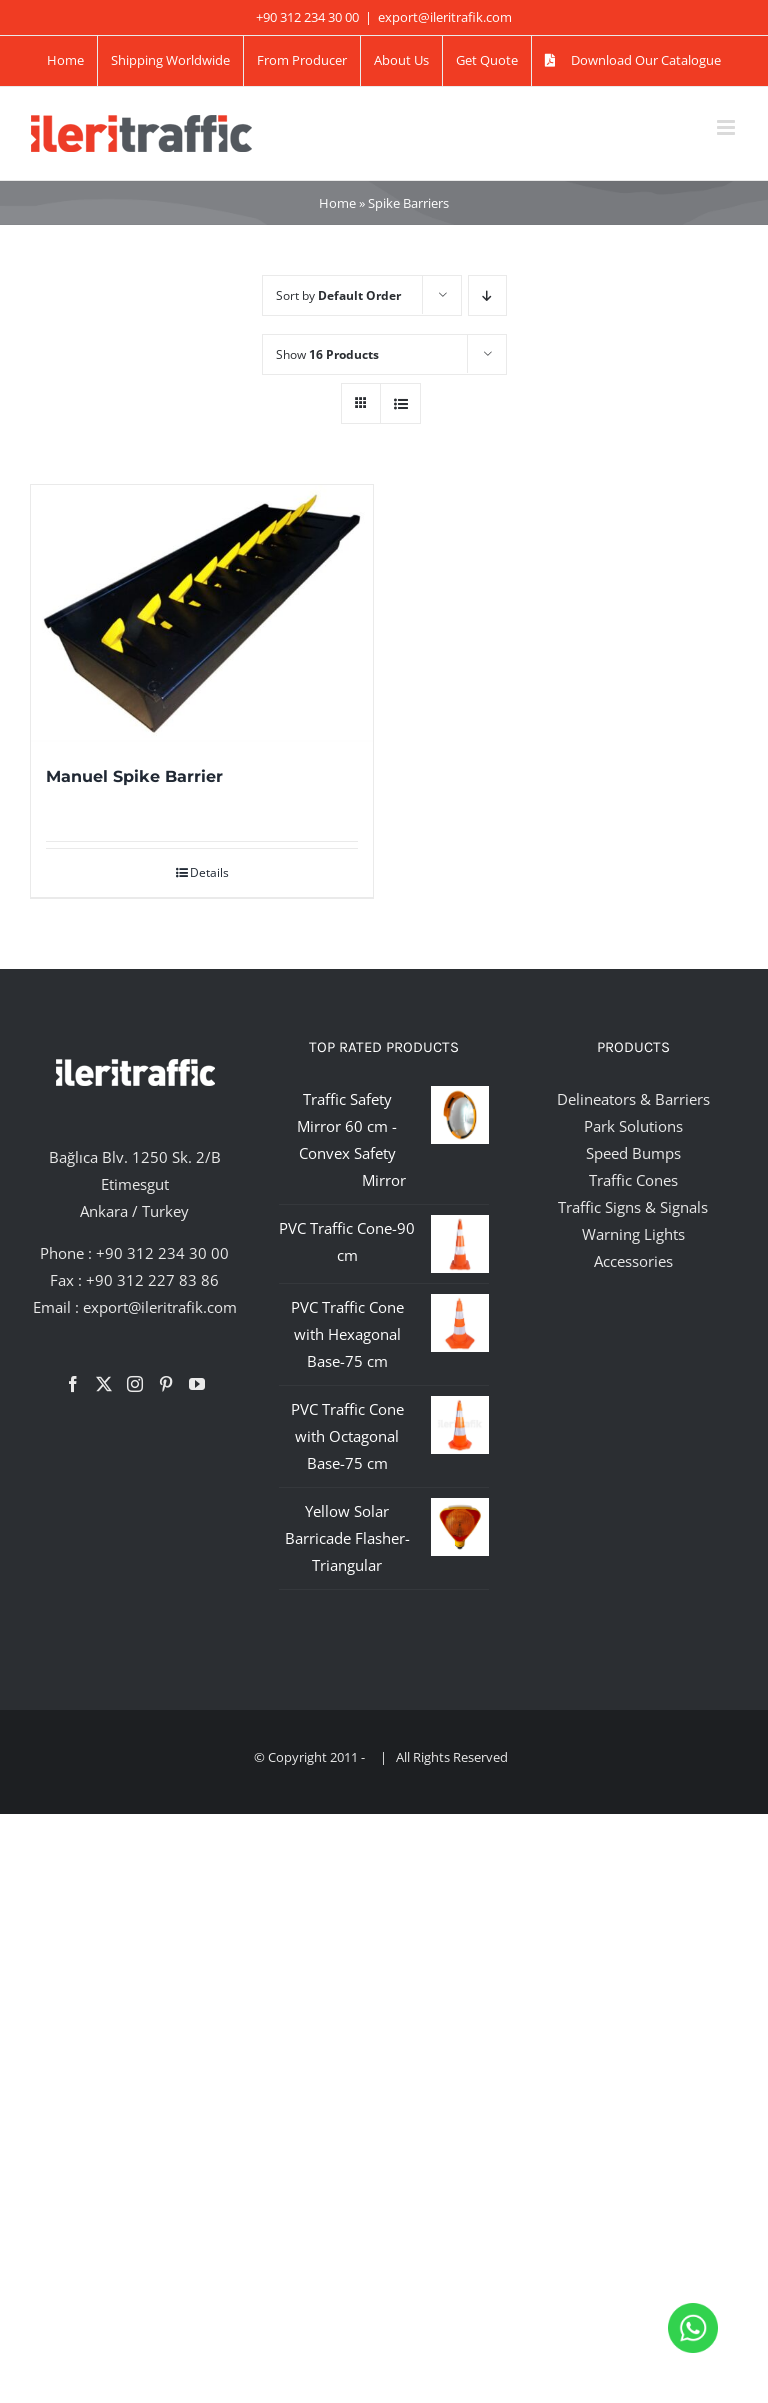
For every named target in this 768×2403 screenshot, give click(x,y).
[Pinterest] (166, 1384)
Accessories (633, 1261)
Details (209, 872)
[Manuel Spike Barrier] (202, 613)
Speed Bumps (633, 1153)
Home (337, 203)
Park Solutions (633, 1126)
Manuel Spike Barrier (134, 776)
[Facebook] (73, 1384)
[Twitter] (104, 1384)
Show (327, 354)
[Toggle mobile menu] (727, 127)
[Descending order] (487, 295)
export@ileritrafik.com (445, 17)
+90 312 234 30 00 (162, 1253)
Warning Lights (633, 1234)
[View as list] (400, 403)
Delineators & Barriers (633, 1099)
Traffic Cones (633, 1180)
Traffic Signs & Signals (633, 1207)
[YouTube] (197, 1384)
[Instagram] (135, 1384)
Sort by (338, 295)
